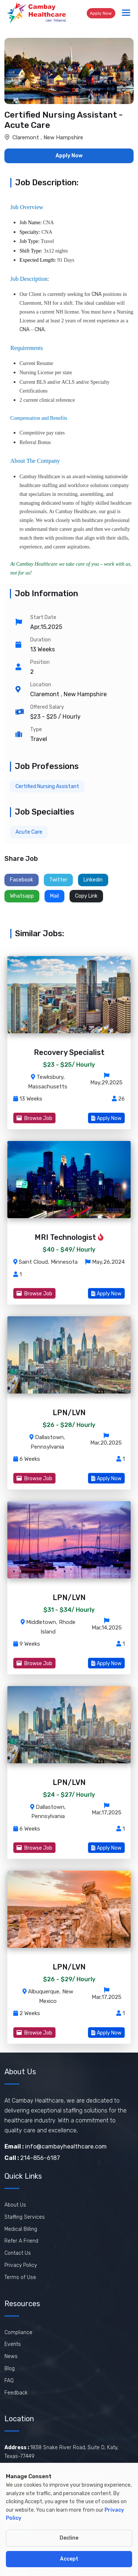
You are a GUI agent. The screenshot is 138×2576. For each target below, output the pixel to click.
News (11, 2356)
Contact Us (17, 2253)
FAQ (9, 2381)
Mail (54, 896)
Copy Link (86, 896)
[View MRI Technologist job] (69, 1239)
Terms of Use (20, 2277)
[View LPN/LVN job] (69, 1414)
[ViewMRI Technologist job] (69, 1179)
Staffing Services (24, 2217)
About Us (15, 2205)
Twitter (58, 880)
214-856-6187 (32, 2157)
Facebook (21, 880)
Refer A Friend (21, 2241)
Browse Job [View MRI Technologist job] (34, 1294)
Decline (69, 2538)
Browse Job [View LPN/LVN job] (34, 1478)
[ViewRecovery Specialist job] (69, 994)
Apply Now (101, 13)
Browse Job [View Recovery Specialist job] (34, 1118)
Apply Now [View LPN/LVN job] (106, 1478)
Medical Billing (20, 2229)
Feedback (16, 2393)
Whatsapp (22, 896)
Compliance (18, 2332)
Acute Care (28, 832)
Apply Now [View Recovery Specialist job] (106, 1118)
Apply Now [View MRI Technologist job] (106, 1294)
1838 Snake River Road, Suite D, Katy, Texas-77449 (61, 2451)
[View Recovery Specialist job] (69, 1054)
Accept (69, 2559)
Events (12, 2344)
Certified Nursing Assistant (47, 786)
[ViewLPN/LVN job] (69, 1354)
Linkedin (93, 880)
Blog (9, 2368)
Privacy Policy (20, 2265)
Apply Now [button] (69, 156)
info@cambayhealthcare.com (55, 2146)
